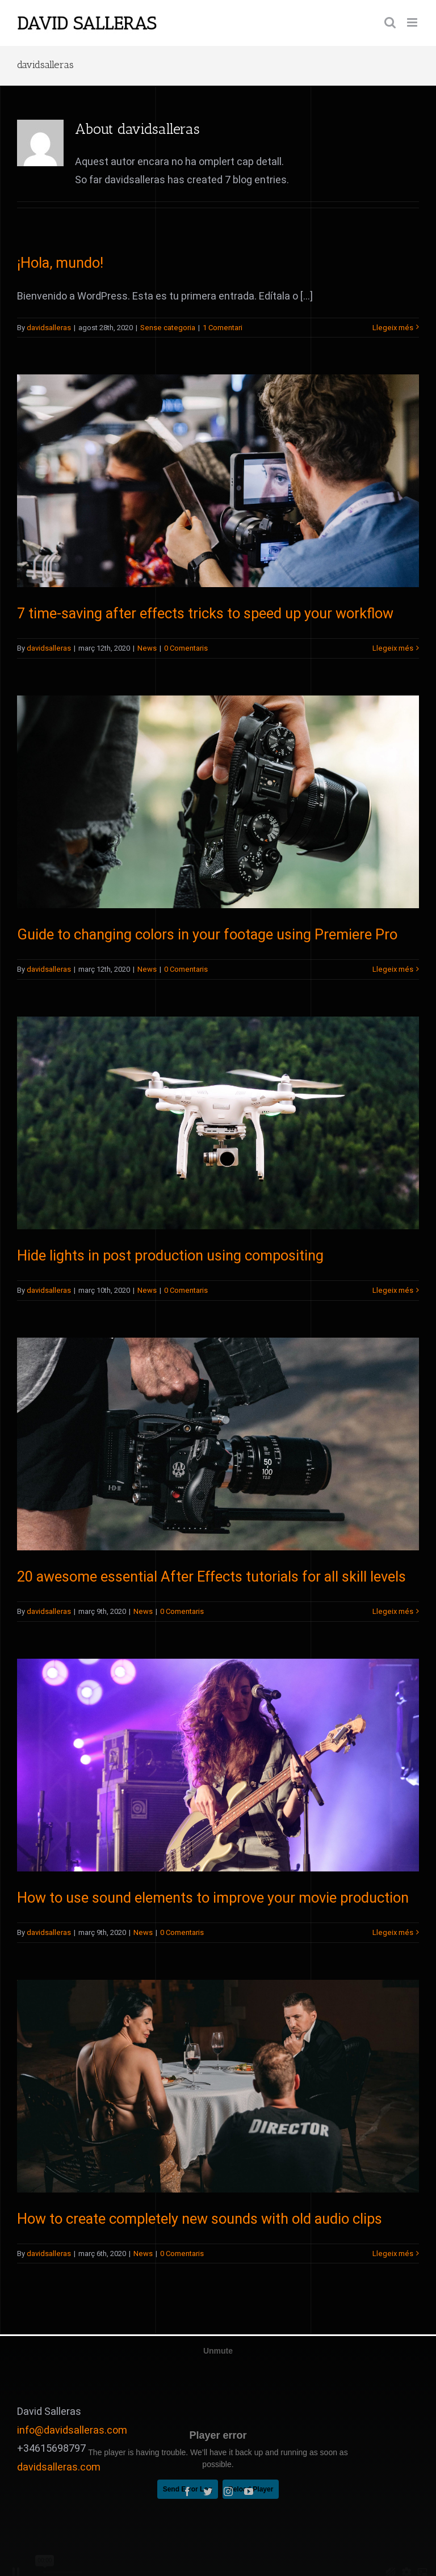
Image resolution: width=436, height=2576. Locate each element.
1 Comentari (222, 327)
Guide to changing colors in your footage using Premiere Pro (207, 935)
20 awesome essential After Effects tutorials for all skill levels (211, 1577)
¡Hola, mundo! (60, 263)
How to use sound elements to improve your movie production (213, 1898)
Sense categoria (167, 327)
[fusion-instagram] (228, 2491)
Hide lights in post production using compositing (170, 1256)
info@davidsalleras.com (72, 2430)
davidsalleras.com (58, 2467)
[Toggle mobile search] (390, 22)
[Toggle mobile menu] (413, 22)
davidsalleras (49, 327)
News (147, 648)
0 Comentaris (186, 648)
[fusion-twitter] (207, 2491)
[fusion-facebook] (187, 2491)
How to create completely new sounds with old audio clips (199, 2219)
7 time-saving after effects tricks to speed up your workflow (205, 614)
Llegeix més (392, 327)
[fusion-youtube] (248, 2491)
